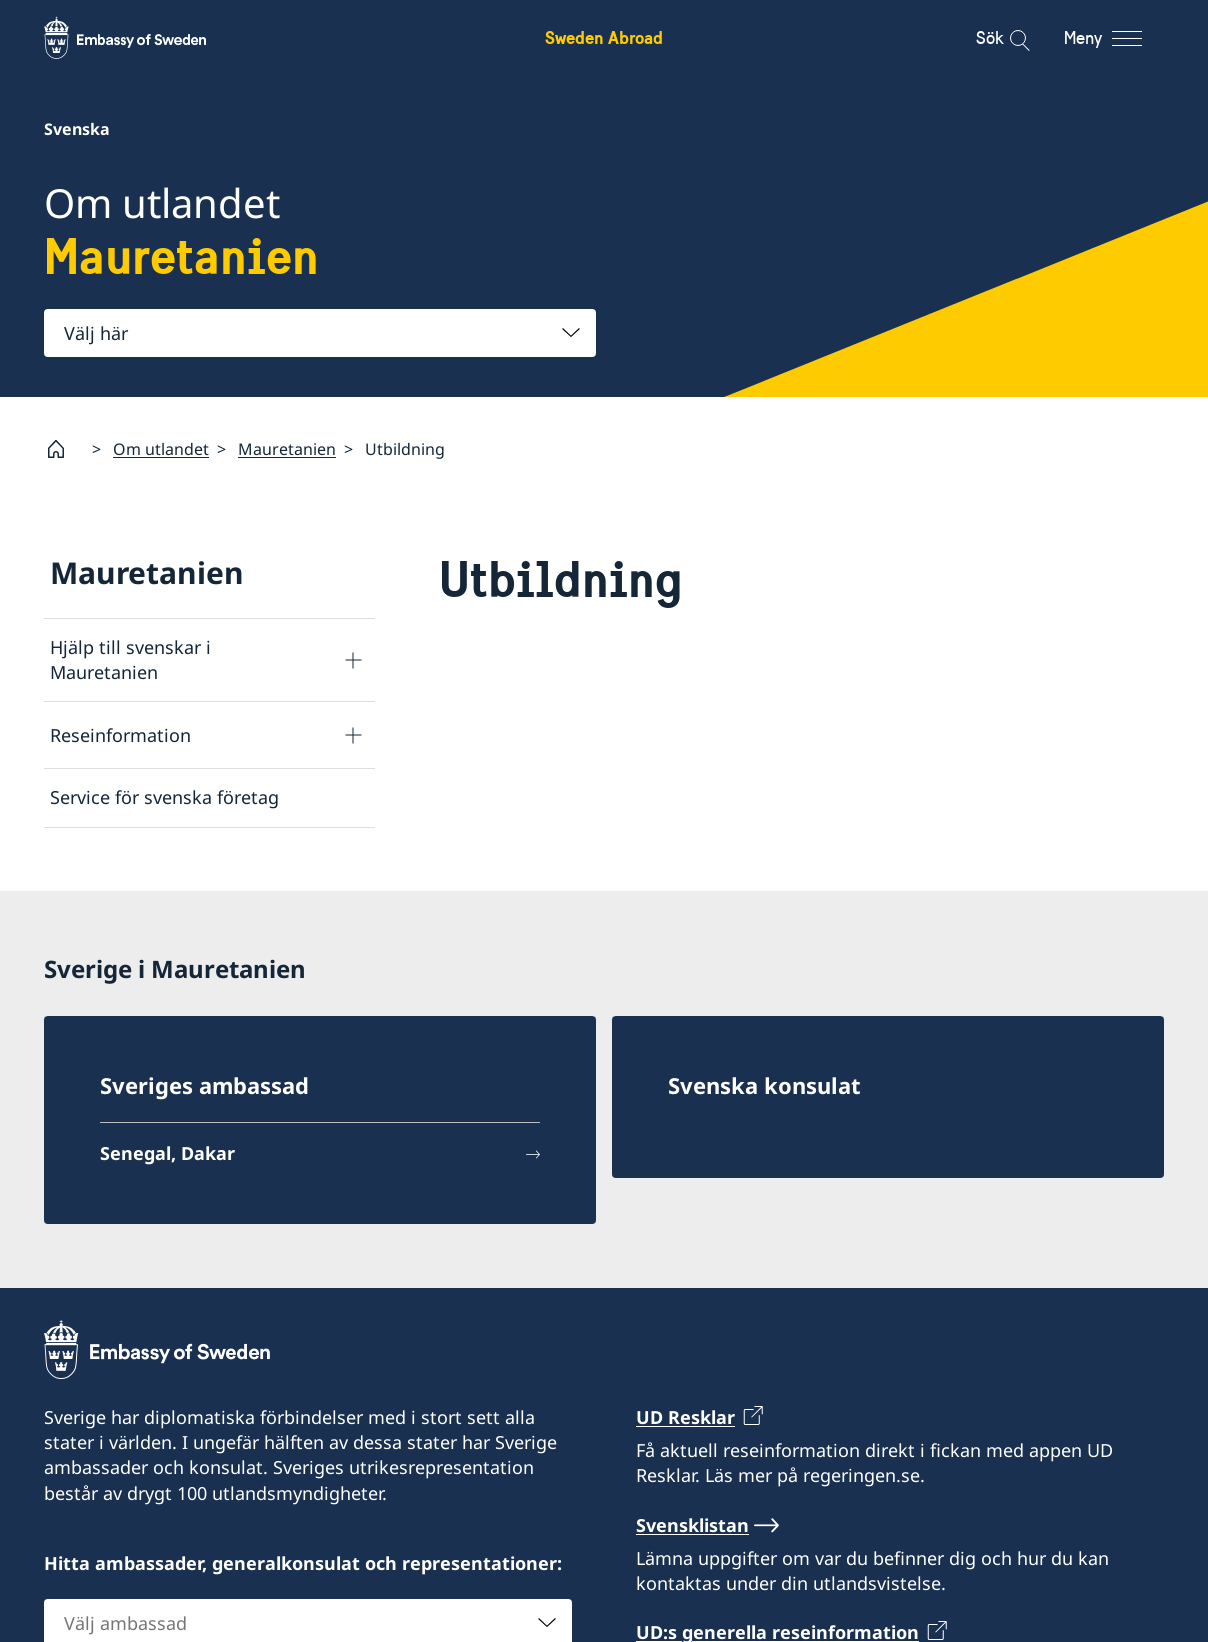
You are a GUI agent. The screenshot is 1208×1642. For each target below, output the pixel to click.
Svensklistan (692, 1525)
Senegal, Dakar (167, 1153)
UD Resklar (685, 1417)
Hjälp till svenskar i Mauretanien (130, 659)
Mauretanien (287, 448)
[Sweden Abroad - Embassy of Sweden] (144, 38)
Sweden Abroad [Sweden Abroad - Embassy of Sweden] (604, 37)
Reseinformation (120, 734)
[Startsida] (64, 449)
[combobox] (320, 333)
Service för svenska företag (164, 797)
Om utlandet (161, 448)
